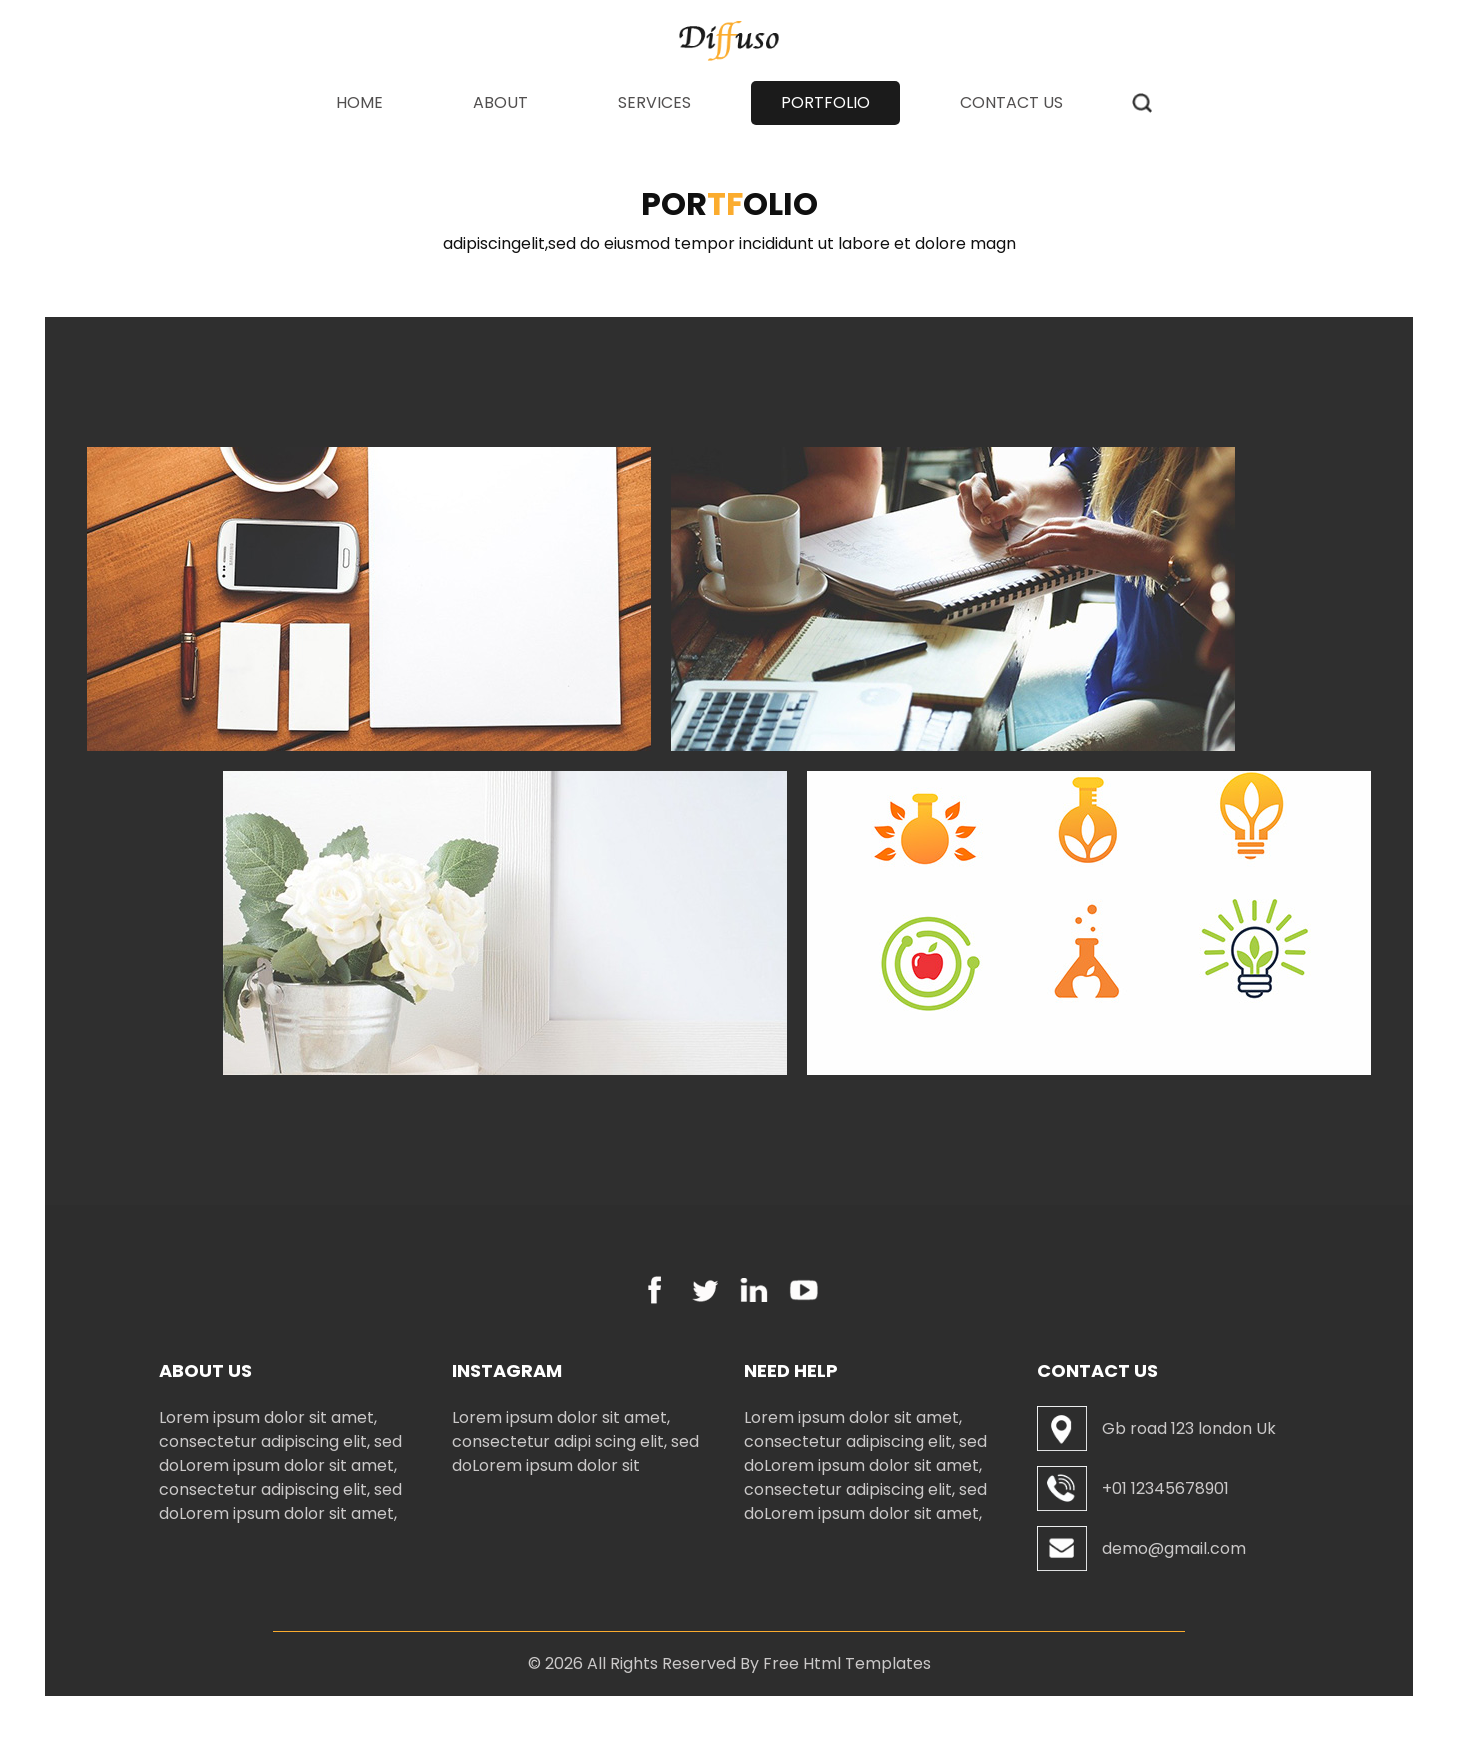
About (500, 102)
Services (654, 102)
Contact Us (1011, 102)
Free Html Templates (847, 1663)
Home (374, 102)
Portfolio (825, 102)
